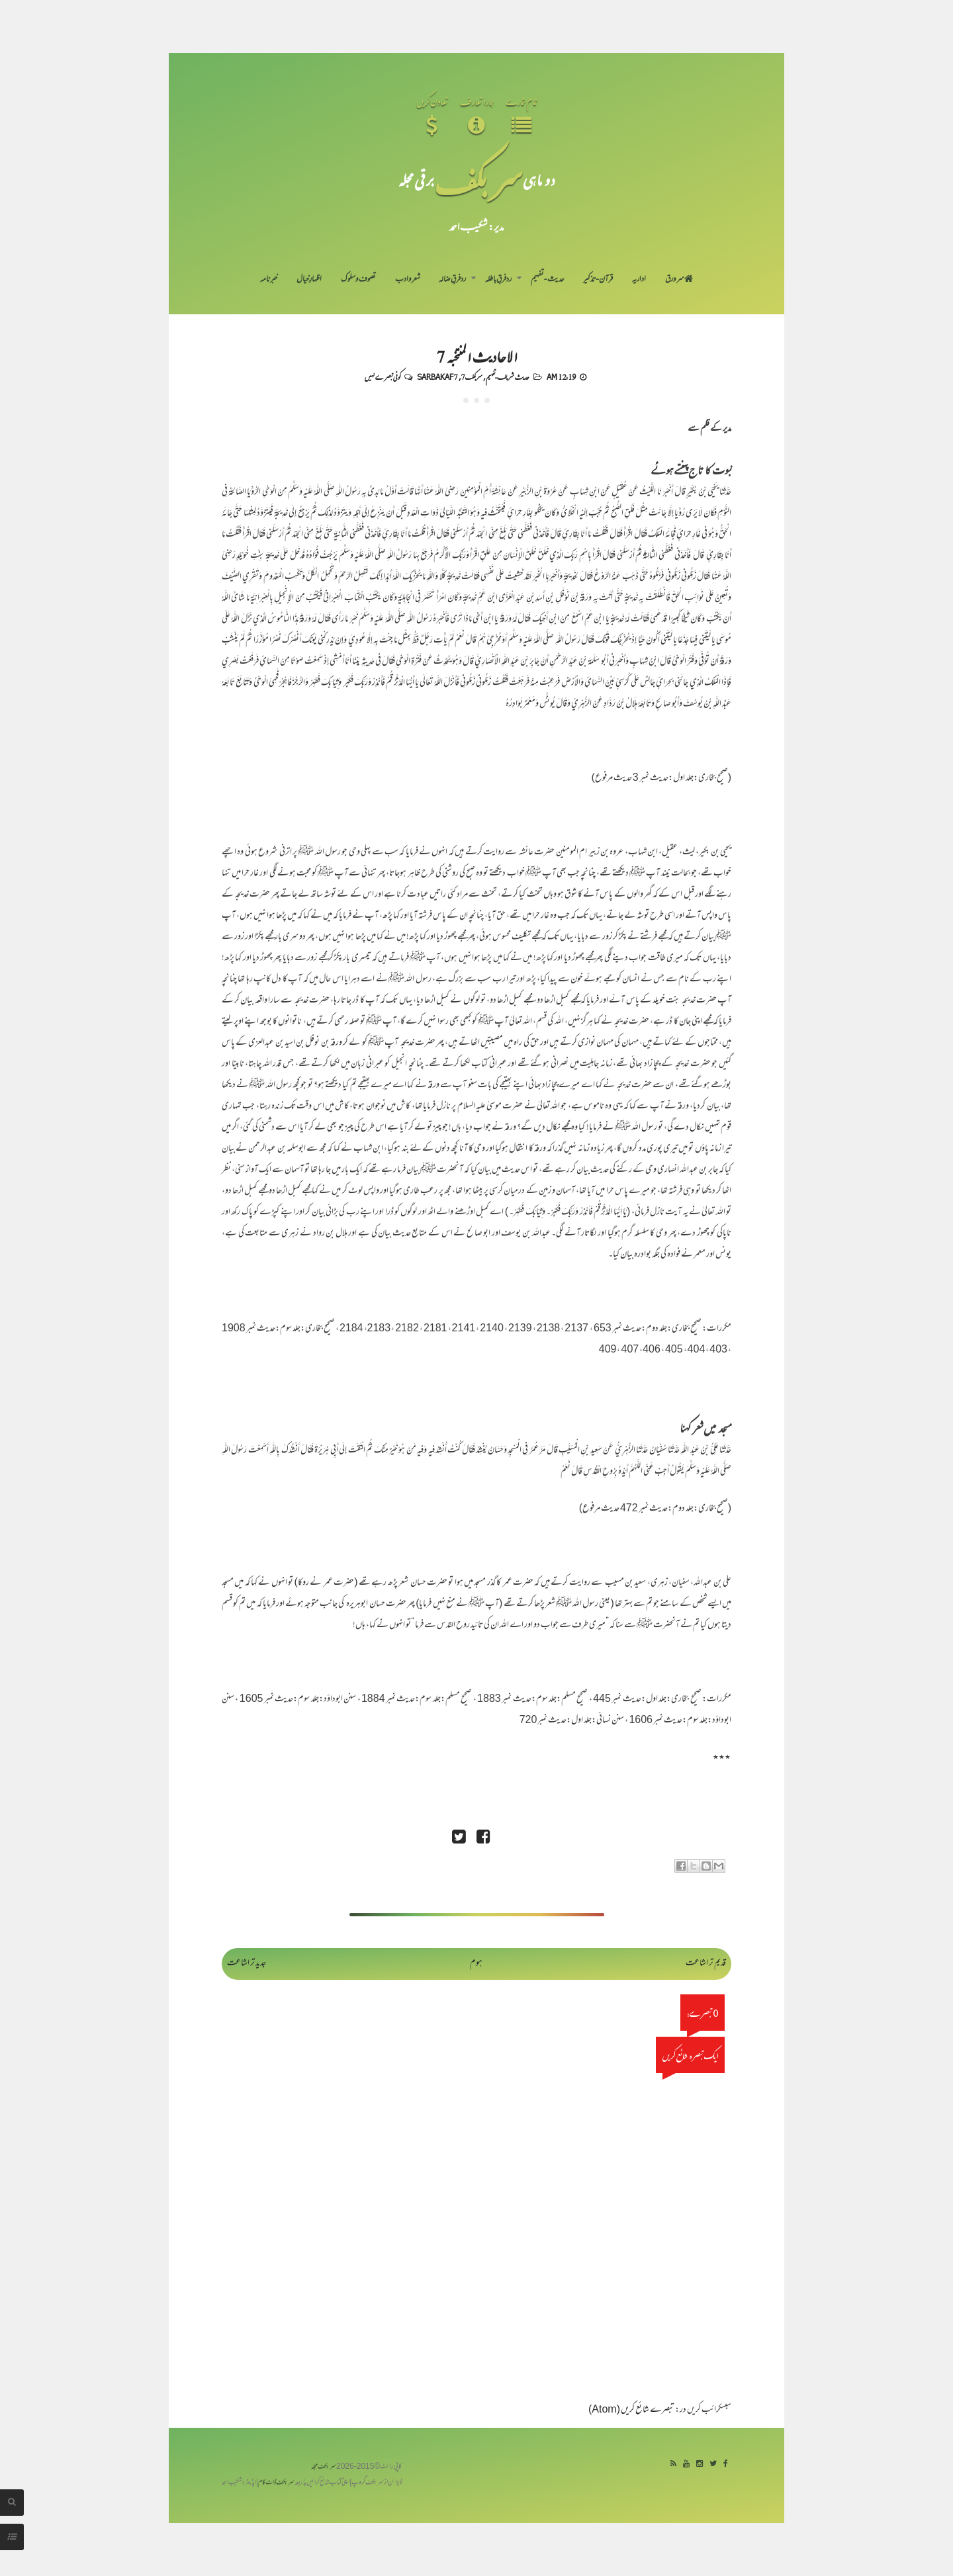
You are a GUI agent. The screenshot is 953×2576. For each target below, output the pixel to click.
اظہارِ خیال (309, 280)
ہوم (476, 1964)
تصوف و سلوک (358, 280)
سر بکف (478, 179)
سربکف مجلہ (323, 2467)
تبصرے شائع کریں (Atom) (631, 2410)
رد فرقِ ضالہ (452, 280)
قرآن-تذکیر (598, 280)
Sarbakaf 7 (437, 376)
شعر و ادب (407, 280)
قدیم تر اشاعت (706, 1964)
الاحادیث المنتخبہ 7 (477, 356)
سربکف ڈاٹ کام (276, 2483)
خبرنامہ (268, 280)
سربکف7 (471, 376)
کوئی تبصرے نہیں (382, 376)
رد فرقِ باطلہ (498, 280)
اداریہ (639, 280)
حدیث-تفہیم (548, 280)
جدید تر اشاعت (246, 1964)
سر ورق (679, 280)
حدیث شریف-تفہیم (507, 376)
